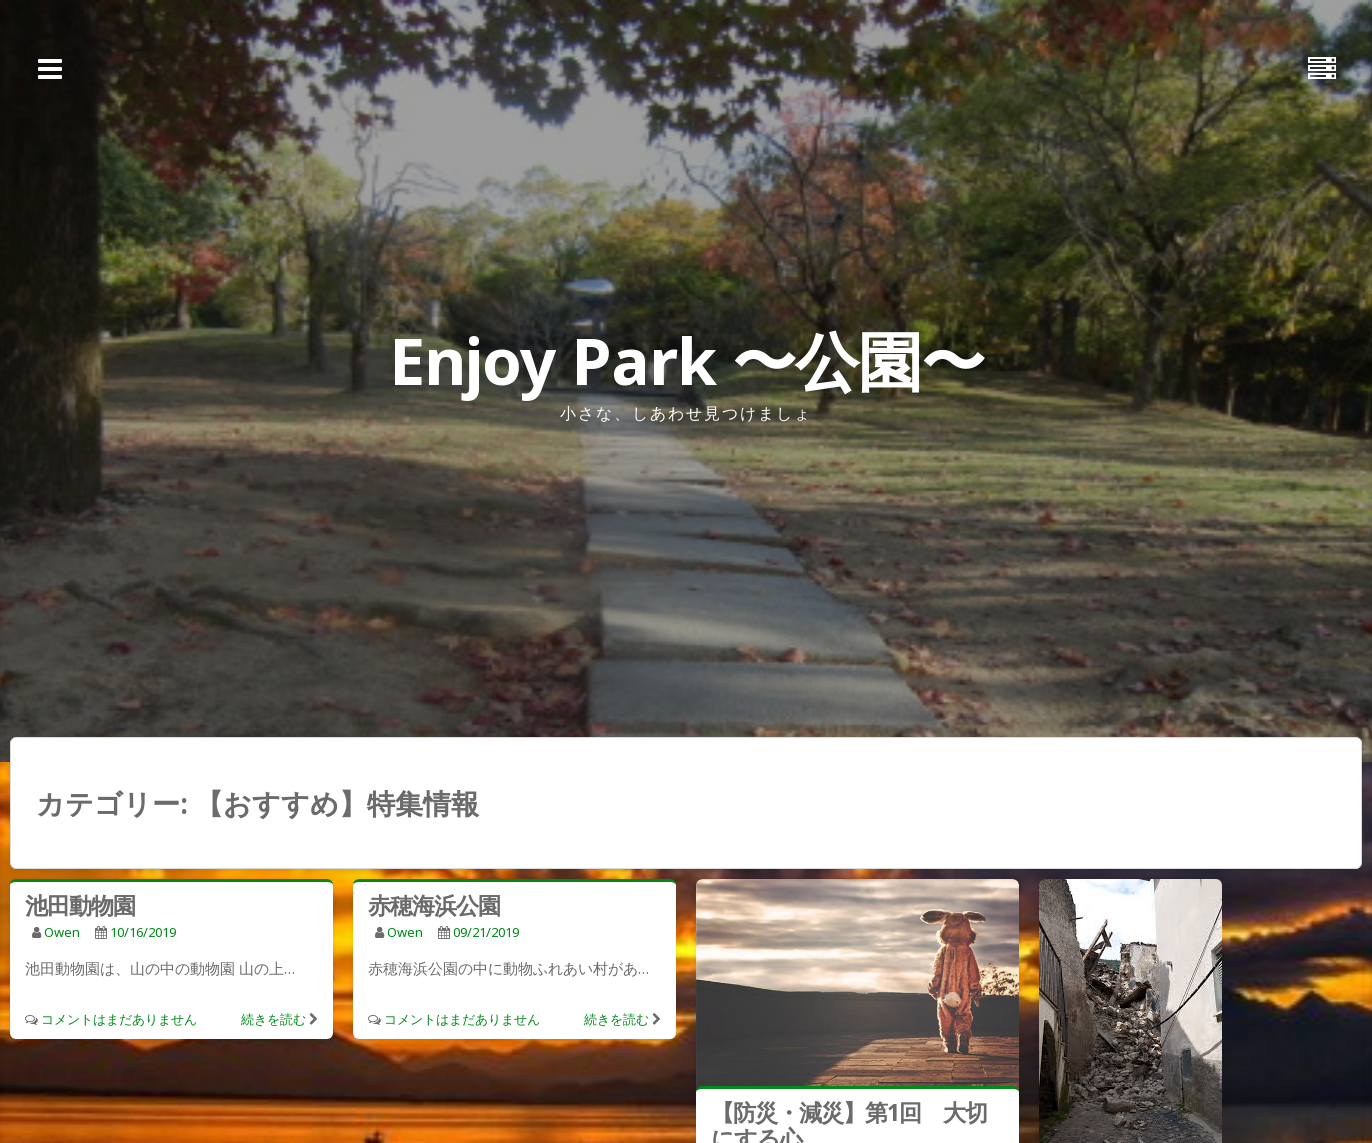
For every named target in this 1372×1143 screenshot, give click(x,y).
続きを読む (273, 1019)
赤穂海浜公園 (434, 905)
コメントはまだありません (119, 1019)
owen (62, 932)
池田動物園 (80, 905)
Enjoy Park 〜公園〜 (686, 360)
